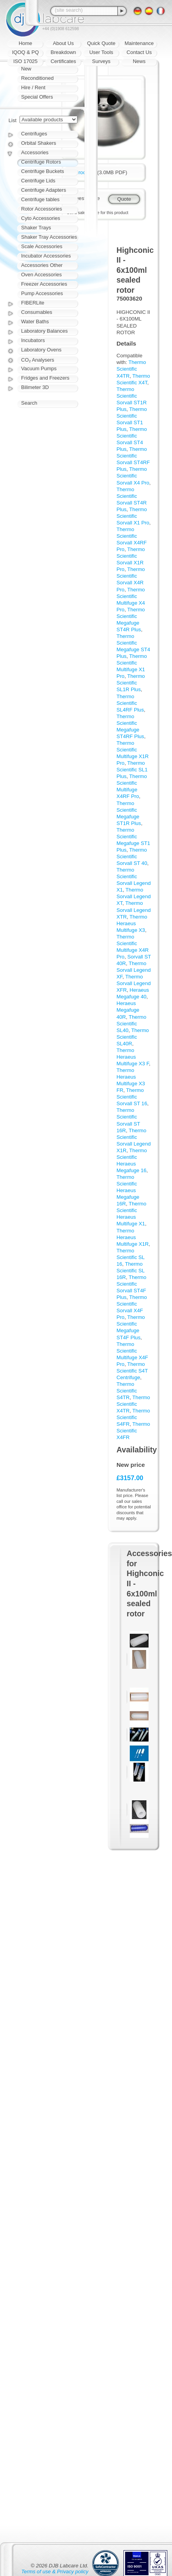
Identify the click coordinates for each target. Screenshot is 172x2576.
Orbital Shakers (38, 143)
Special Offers (37, 97)
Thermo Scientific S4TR (126, 1390)
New (26, 69)
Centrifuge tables (40, 199)
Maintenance (139, 43)
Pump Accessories (42, 293)
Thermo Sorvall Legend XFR (133, 983)
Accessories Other (42, 265)
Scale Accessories (42, 246)
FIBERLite (32, 303)
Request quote (83, 198)
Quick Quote (101, 43)
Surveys (101, 61)
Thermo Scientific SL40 (131, 1023)
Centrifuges (34, 134)
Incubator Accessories (46, 256)
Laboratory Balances (44, 331)
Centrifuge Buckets (42, 171)
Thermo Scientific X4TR (131, 368)
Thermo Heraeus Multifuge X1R (132, 1237)
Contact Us (139, 52)
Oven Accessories (41, 274)
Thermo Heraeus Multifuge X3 (131, 923)
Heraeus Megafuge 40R (127, 1010)
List (12, 120)
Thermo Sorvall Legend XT (133, 896)
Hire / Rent (33, 87)
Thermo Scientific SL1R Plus (130, 682)
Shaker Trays (36, 228)
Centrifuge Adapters (43, 190)
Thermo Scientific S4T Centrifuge (132, 1370)
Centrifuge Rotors (41, 162)
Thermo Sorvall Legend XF (133, 970)
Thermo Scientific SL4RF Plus (130, 703)
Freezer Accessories (44, 284)
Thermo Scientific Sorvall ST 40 (131, 856)
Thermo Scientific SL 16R (130, 1270)
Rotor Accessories (41, 209)
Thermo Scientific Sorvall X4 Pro (132, 475)
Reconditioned (37, 78)
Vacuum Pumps (39, 368)
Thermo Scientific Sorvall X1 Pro (132, 516)
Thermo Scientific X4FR (133, 1430)
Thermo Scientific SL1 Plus (131, 769)
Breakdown (63, 52)
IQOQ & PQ (25, 52)
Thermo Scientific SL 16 (130, 1257)
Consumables (36, 312)
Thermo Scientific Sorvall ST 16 (131, 1096)
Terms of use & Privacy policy (55, 2571)
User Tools (101, 52)
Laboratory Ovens (41, 350)
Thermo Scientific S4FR (133, 1417)
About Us (63, 43)
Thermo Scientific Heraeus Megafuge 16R (127, 1190)
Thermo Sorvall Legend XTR (133, 909)
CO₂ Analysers (37, 360)
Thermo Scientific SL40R (132, 1037)
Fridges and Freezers (45, 378)
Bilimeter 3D (35, 387)
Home (25, 43)
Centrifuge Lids (38, 181)
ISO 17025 (25, 61)
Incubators (33, 340)
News (139, 61)
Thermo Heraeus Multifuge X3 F (132, 1056)
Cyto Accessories (40, 218)
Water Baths (35, 321)
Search (29, 403)
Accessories (34, 152)
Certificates (63, 61)
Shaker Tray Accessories (49, 237)
